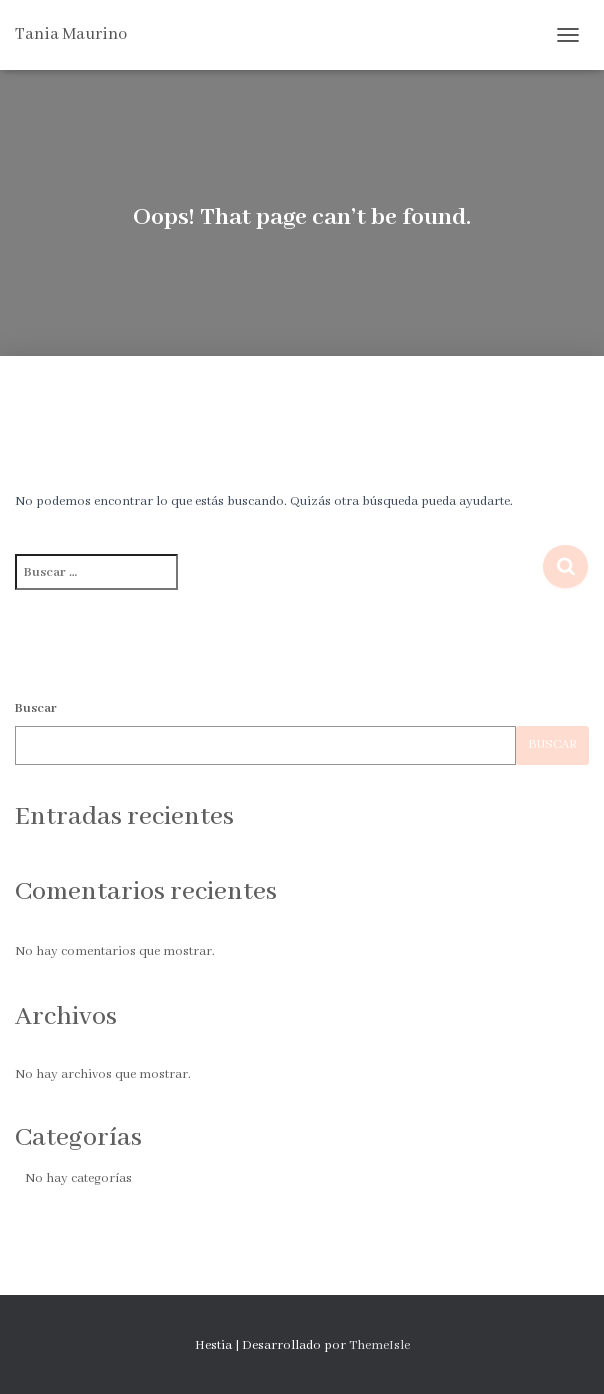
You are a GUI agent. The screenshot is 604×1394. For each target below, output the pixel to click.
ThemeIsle (379, 1345)
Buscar (36, 708)
